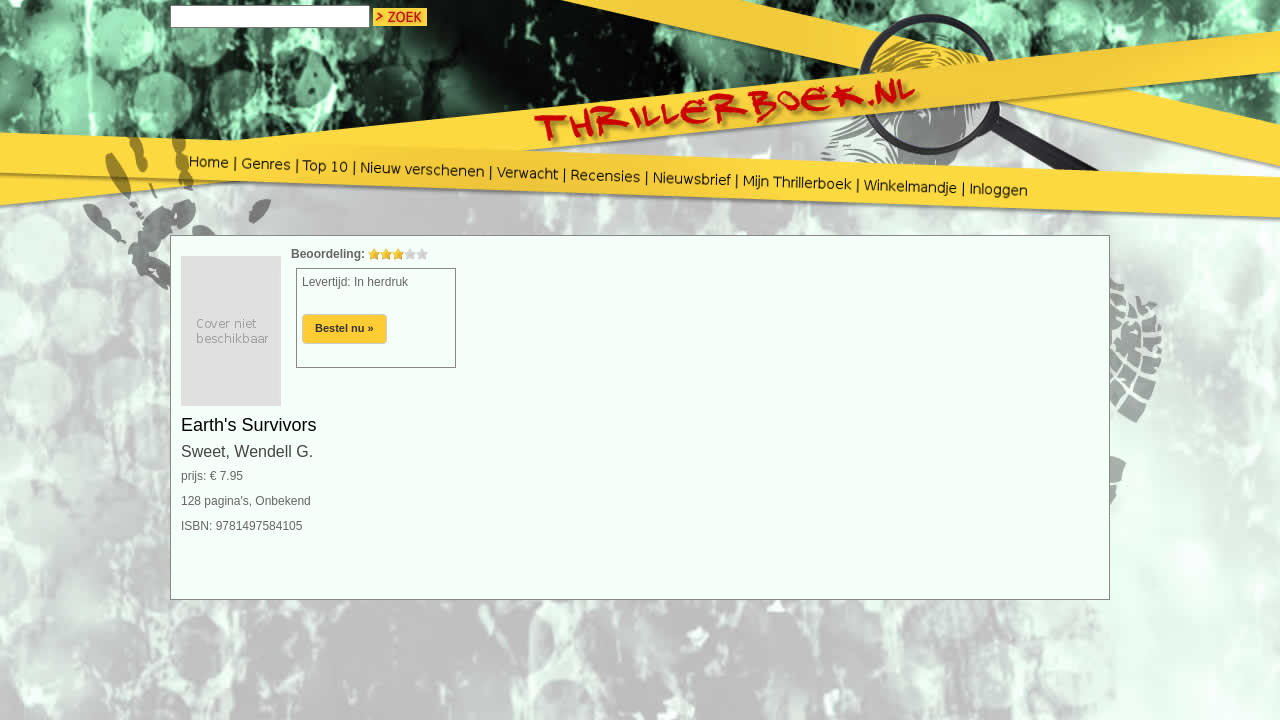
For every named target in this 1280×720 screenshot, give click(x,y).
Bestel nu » (344, 328)
